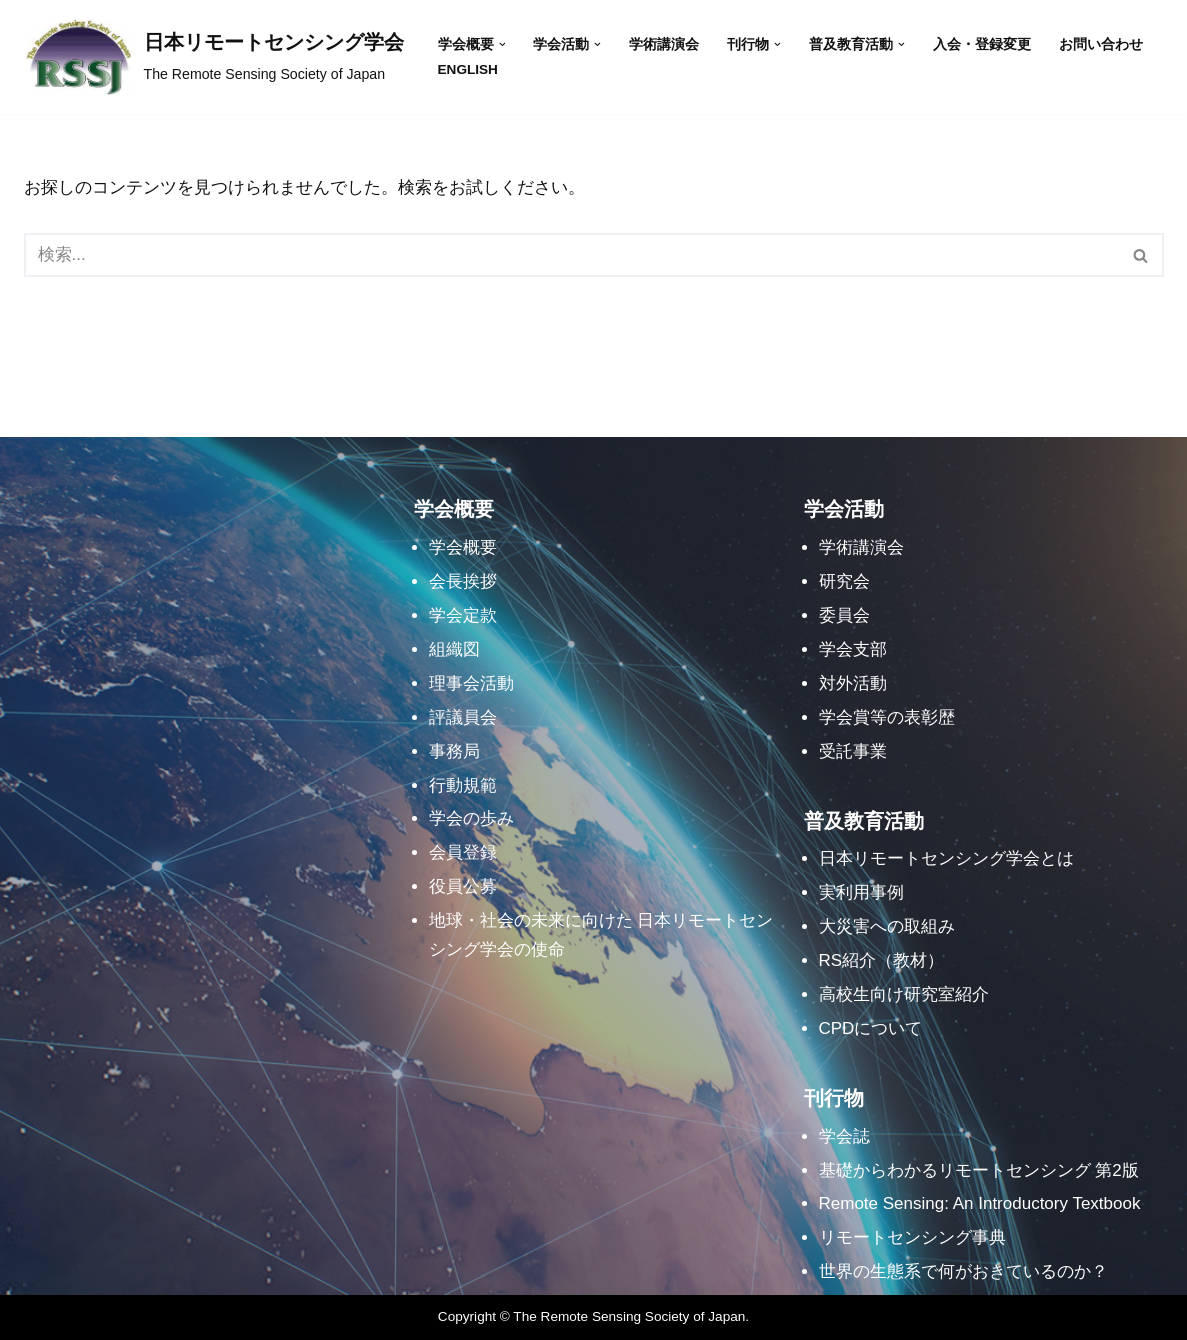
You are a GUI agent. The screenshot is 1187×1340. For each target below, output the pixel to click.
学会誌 (844, 1136)
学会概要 (463, 547)
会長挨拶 (463, 581)
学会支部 (853, 649)
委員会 (844, 615)
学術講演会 (664, 44)
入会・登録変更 (982, 44)
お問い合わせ (1101, 44)
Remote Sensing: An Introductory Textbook (980, 1203)
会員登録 (463, 852)
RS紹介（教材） (882, 960)
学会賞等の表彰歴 (887, 717)
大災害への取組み (887, 926)
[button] (502, 44)
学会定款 (463, 615)
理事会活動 (471, 683)
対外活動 (853, 683)
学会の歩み (471, 818)
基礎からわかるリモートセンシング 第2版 (979, 1170)
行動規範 (463, 785)
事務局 (454, 751)
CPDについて (871, 1028)
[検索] (571, 255)
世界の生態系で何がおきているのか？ (963, 1271)
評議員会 (463, 717)
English (468, 69)
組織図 (454, 649)
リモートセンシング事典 (912, 1237)
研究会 (844, 581)
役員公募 (463, 886)
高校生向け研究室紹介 (904, 994)
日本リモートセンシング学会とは (946, 858)
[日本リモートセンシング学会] (214, 57)
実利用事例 (861, 892)
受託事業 (853, 751)
